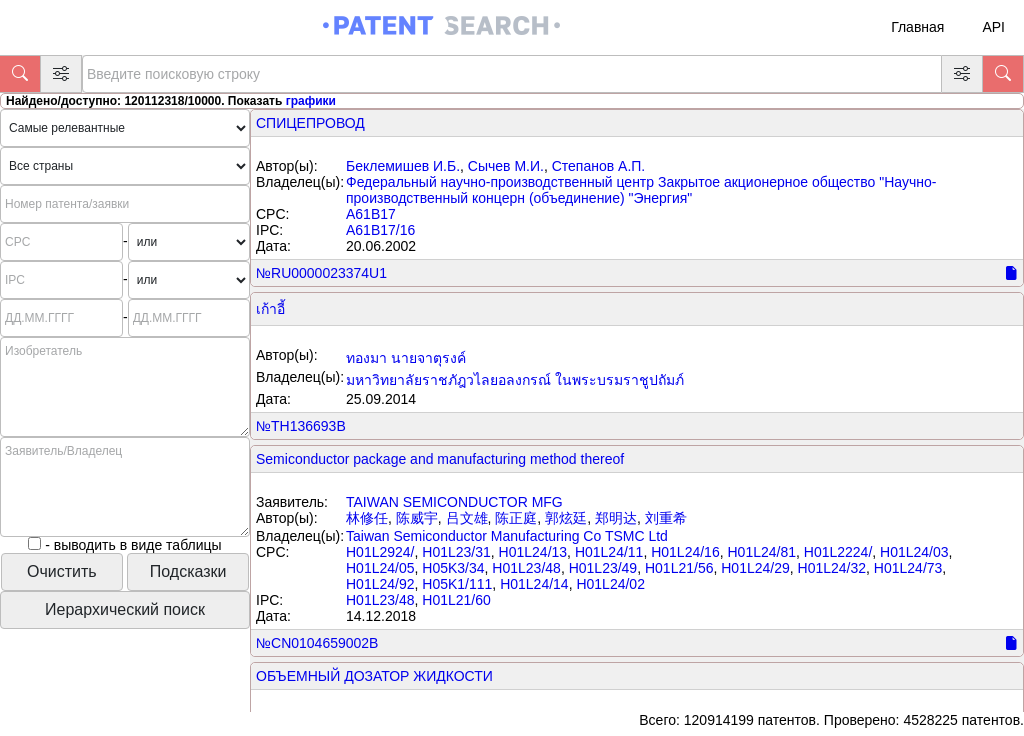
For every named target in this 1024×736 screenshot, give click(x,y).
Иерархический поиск (125, 609)
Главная (917, 27)
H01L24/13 (533, 552)
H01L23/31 (456, 552)
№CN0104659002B (317, 643)
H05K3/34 (453, 568)
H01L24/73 (908, 568)
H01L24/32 (832, 568)
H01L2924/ (380, 552)
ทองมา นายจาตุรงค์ (406, 358)
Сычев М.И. (506, 166)
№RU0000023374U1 (321, 273)
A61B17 (371, 214)
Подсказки (188, 571)
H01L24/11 (609, 552)
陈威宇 (417, 518)
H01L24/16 (685, 552)
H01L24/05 (380, 568)
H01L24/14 (534, 584)
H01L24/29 (755, 568)
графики (311, 101)
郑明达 (616, 518)
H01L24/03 (914, 552)
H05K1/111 (457, 584)
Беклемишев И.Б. (403, 166)
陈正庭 (516, 518)
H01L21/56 (679, 568)
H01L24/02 (610, 584)
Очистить (62, 571)
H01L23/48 (526, 568)
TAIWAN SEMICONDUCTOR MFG (454, 502)
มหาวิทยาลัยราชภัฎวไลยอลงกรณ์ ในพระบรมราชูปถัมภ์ (515, 380)
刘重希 (666, 518)
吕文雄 (467, 518)
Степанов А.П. (599, 166)
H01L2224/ (838, 552)
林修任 (367, 518)
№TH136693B (301, 426)
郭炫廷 (566, 518)
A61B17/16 (380, 230)
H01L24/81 (761, 552)
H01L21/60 (456, 600)
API (993, 27)
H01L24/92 (380, 584)
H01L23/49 (603, 568)
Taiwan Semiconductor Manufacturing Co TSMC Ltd (507, 536)
